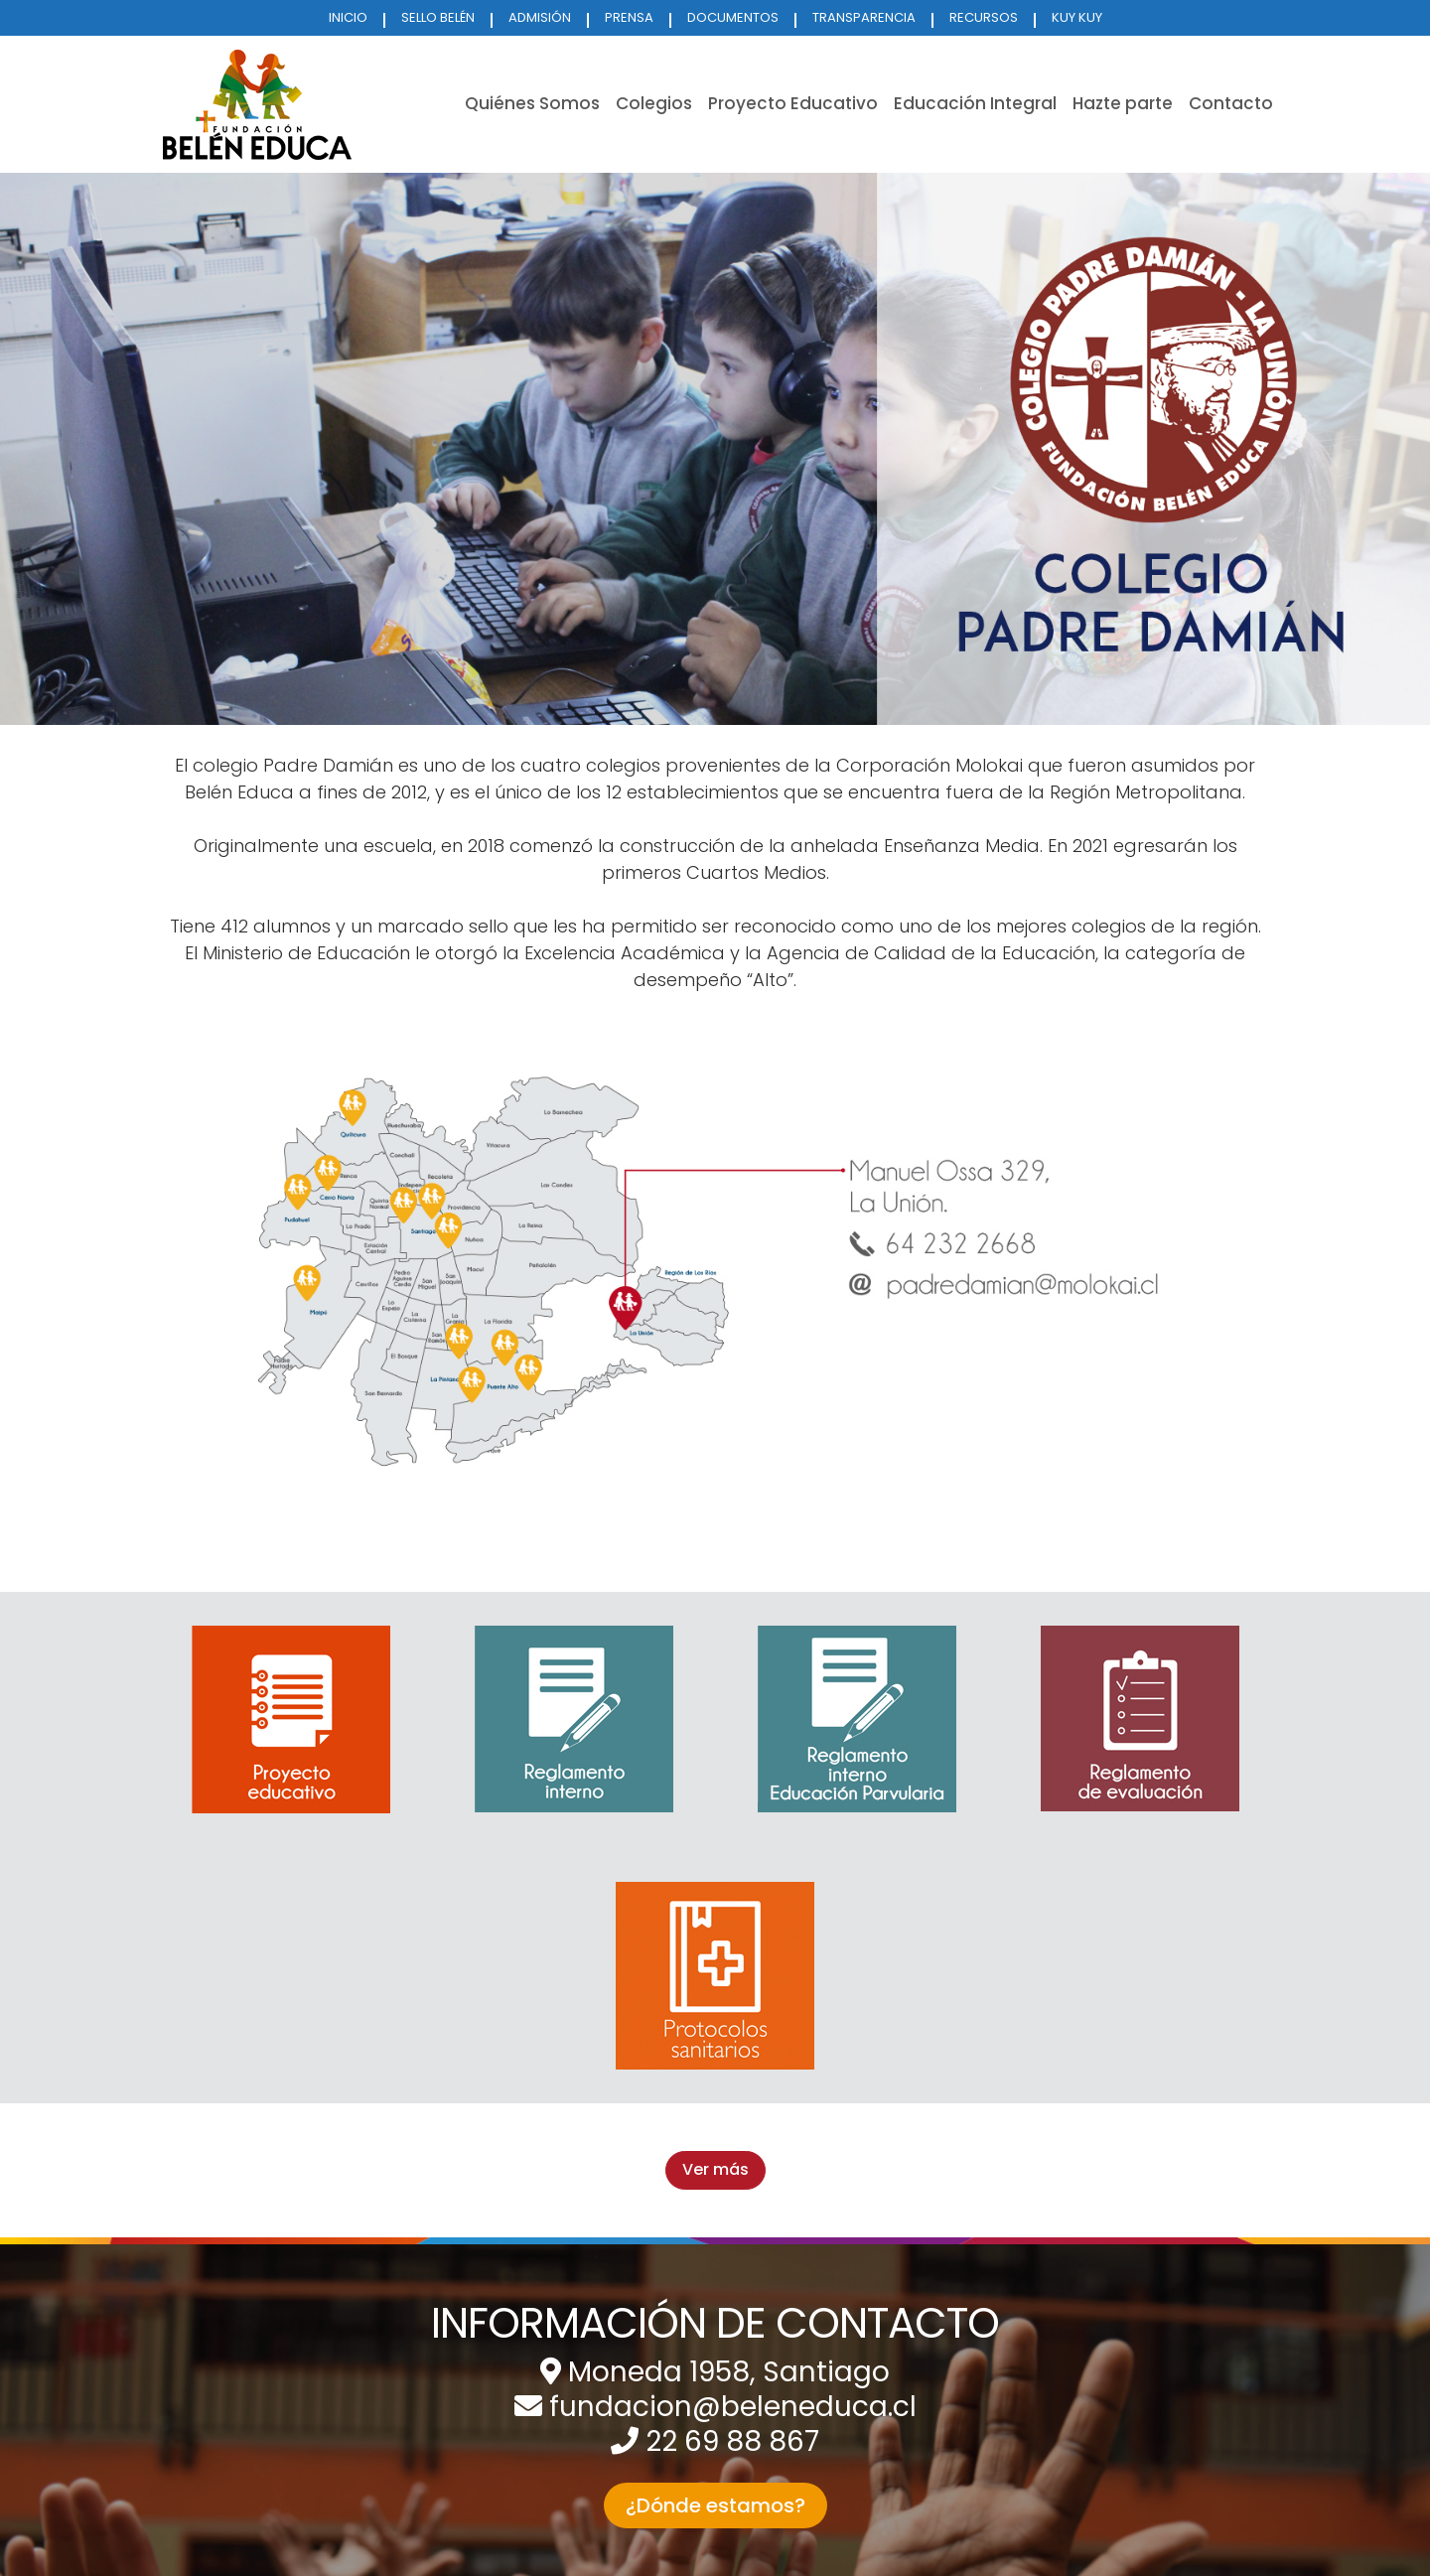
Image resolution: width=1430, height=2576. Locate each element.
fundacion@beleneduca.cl (733, 2406)
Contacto (1231, 103)
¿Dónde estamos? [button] (715, 2505)
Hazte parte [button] (1122, 103)
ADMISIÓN (539, 17)
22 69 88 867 (732, 2441)
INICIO (348, 17)
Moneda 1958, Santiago (729, 2372)
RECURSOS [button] (983, 17)
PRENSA (629, 17)
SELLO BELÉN (438, 17)
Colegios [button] (654, 103)
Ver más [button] (715, 2169)
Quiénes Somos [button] (532, 103)
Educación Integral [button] (975, 103)
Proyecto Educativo (793, 103)
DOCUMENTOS (733, 17)
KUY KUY (1077, 17)
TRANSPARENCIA (864, 17)
